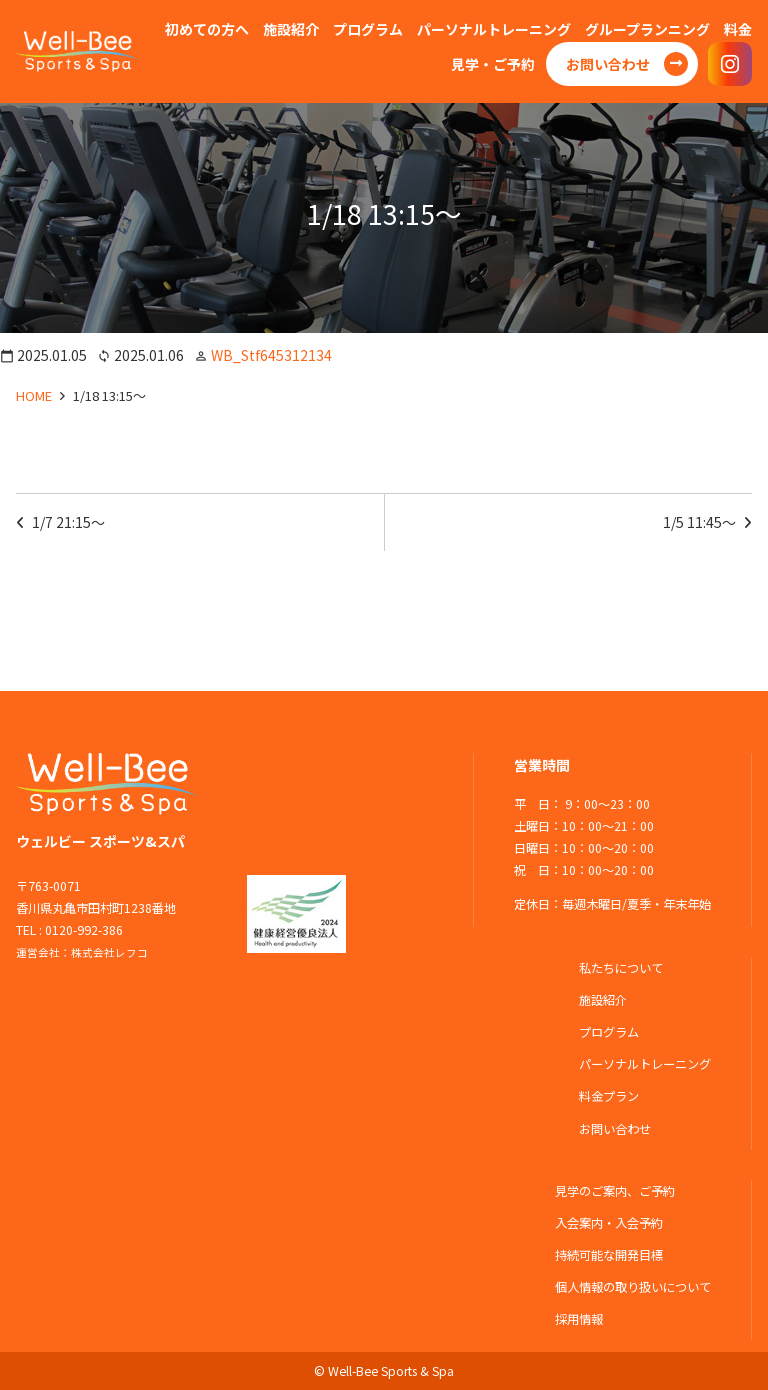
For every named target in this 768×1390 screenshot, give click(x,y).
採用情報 (579, 1319)
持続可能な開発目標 (609, 1255)
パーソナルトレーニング (645, 1064)
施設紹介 (603, 1000)
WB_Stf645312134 (271, 355)
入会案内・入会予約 (609, 1223)
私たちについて (621, 968)
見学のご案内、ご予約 (615, 1191)
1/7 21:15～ (68, 522)
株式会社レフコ (109, 952)
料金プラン (609, 1096)
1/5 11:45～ (699, 522)
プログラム (609, 1032)
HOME (34, 395)
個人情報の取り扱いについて (633, 1287)
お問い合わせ (615, 1129)
